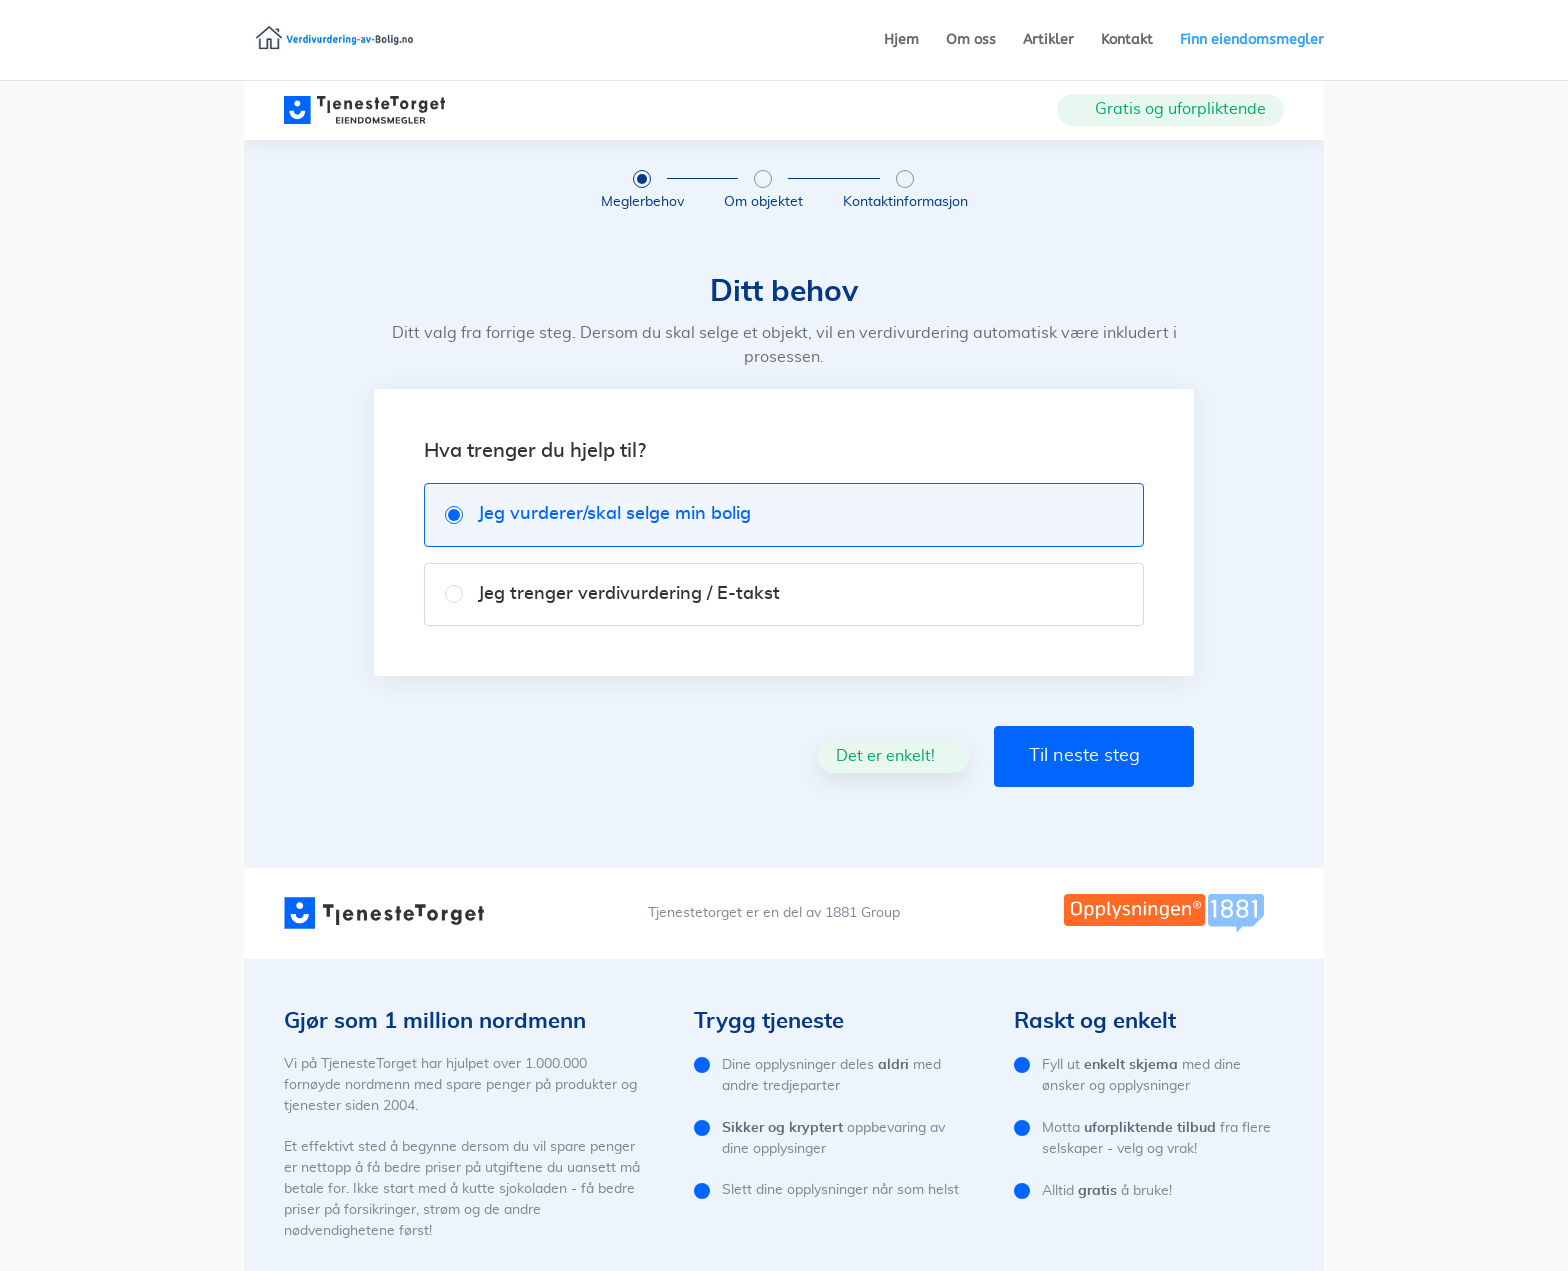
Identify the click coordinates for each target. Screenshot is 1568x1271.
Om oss (971, 40)
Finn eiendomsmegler (1252, 40)
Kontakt (1127, 40)
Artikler (1048, 40)
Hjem (901, 40)
